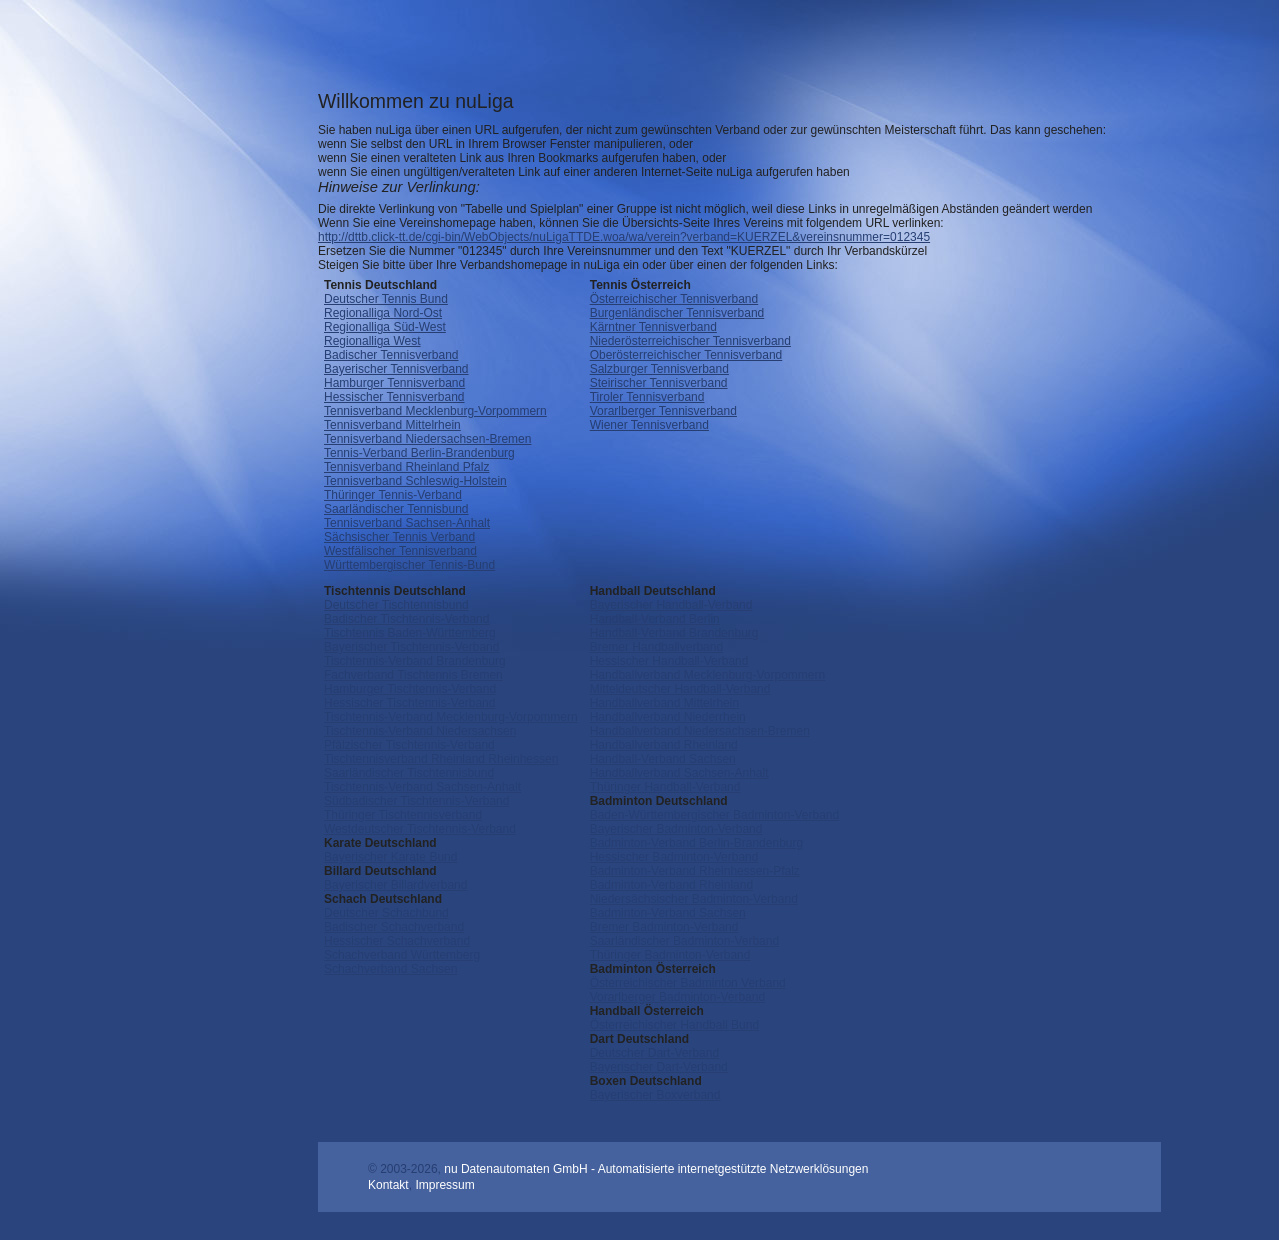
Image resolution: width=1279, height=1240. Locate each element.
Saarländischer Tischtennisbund (409, 773)
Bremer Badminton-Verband (664, 927)
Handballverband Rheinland (664, 745)
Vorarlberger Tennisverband (663, 411)
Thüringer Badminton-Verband (670, 955)
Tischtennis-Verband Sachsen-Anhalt (422, 787)
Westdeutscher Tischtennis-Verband (420, 829)
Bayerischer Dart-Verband (659, 1067)
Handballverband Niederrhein (668, 717)
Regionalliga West (372, 341)
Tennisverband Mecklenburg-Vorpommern (435, 411)
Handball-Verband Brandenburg (674, 633)
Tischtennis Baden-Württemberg (410, 633)
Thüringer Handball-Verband (665, 787)
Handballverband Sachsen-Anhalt (679, 773)
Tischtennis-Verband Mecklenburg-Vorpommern (451, 717)
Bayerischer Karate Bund (390, 857)
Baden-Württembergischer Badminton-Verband (714, 815)
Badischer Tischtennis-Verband (406, 619)
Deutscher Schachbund (386, 913)
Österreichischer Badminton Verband (688, 983)
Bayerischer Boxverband (655, 1095)
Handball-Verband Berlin (655, 619)
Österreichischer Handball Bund (674, 1025)
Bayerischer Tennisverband (396, 369)
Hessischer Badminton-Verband (674, 857)
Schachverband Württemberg (402, 955)
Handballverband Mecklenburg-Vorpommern (707, 675)
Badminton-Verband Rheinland (671, 885)
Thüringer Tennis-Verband (393, 495)
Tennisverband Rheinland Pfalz (406, 467)
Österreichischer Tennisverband (674, 299)
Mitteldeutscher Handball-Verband (680, 689)
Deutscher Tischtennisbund (396, 605)
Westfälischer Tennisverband (400, 551)
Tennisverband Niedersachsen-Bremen (427, 439)
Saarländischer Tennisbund (396, 509)
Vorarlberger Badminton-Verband (677, 997)
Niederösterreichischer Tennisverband (690, 341)
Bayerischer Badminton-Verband (676, 829)
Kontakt (388, 1185)
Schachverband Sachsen (390, 969)
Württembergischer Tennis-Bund (409, 565)
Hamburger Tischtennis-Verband (410, 689)
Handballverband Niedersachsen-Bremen (700, 731)
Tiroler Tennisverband (647, 397)
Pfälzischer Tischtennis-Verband (409, 745)
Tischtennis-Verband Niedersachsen (420, 731)
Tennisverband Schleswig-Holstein (415, 481)
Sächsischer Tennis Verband (399, 537)
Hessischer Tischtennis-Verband (409, 703)
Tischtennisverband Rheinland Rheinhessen (441, 759)
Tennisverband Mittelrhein (392, 425)
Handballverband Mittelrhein (664, 703)
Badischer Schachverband (394, 927)
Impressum (444, 1185)
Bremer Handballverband (656, 647)
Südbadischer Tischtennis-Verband (416, 801)
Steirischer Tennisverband (659, 383)
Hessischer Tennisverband (394, 397)
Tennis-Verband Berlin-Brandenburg (419, 453)
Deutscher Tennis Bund (386, 299)
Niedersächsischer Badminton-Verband (694, 899)
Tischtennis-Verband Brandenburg (415, 661)
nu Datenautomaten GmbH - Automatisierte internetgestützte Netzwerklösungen (656, 1169)
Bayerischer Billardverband (395, 885)
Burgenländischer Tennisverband (677, 313)
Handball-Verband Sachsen (663, 759)
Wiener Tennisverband (649, 425)
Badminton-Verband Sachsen (668, 913)
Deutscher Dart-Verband (654, 1053)
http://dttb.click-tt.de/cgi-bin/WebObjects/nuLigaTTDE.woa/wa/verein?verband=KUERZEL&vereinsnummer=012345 (624, 237)
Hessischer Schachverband (397, 941)
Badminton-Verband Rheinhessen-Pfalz (695, 871)
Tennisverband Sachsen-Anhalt (407, 523)
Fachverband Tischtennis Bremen (413, 675)
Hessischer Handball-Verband (669, 661)
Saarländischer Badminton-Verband (684, 941)
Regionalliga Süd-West (385, 327)
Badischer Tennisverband (391, 355)
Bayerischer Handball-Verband (671, 605)
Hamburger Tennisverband (394, 383)
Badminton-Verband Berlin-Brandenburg (696, 843)
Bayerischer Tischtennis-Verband (411, 647)
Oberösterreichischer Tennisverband (686, 355)
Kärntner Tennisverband (653, 327)
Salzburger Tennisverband (659, 369)
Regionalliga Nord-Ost (383, 313)
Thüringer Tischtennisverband (403, 815)
